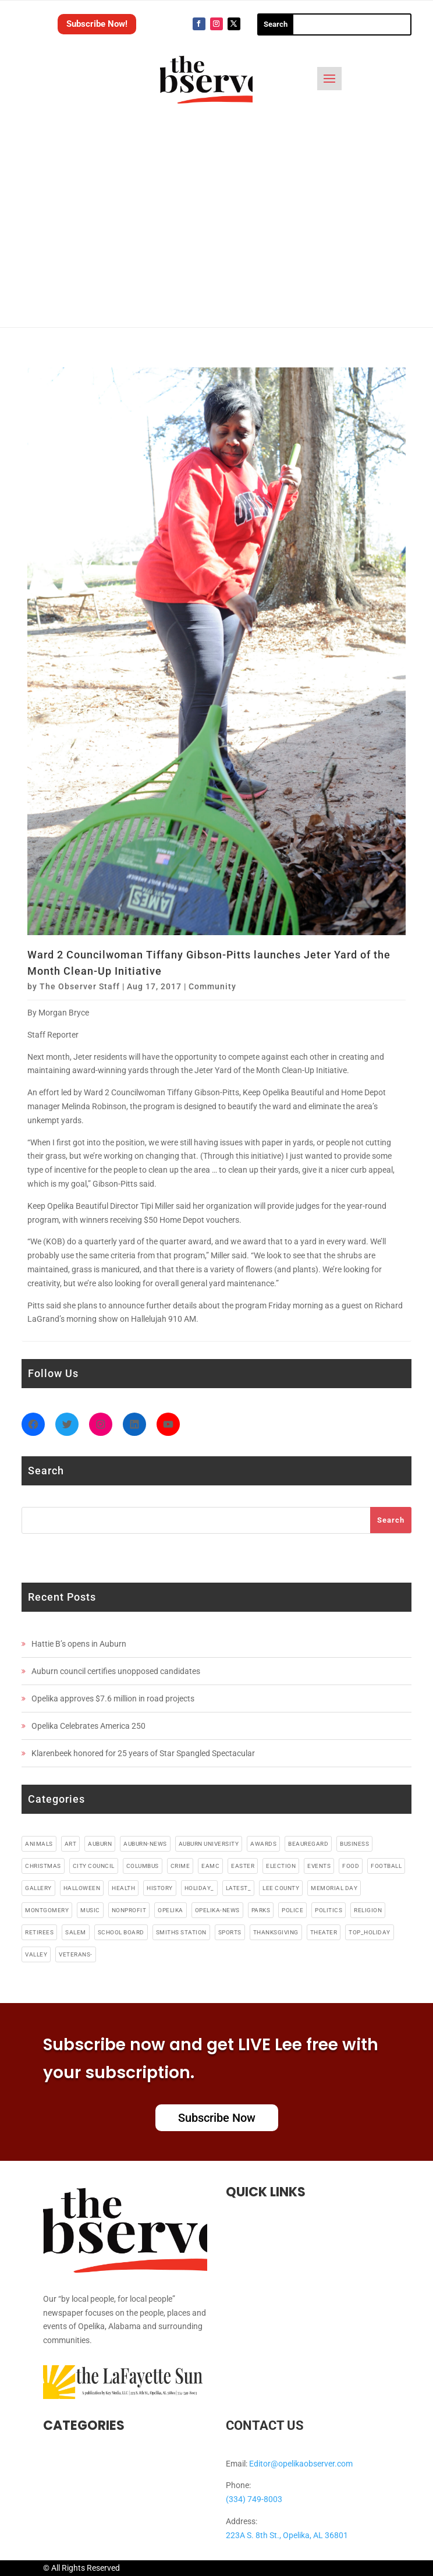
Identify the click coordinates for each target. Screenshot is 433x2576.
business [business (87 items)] (354, 1844)
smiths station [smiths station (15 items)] (181, 1932)
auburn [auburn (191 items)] (100, 1844)
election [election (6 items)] (281, 1866)
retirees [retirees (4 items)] (39, 1932)
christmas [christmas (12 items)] (43, 1866)
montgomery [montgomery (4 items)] (47, 1910)
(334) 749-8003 (254, 2499)
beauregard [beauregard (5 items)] (308, 1844)
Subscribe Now (216, 2118)
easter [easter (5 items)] (242, 1866)
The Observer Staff (80, 986)
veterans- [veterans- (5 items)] (76, 1954)
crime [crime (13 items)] (180, 1866)
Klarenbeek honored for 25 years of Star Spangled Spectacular (143, 1753)
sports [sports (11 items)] (230, 1932)
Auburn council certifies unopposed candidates (115, 1671)
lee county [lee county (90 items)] (280, 1888)
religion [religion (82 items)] (368, 1910)
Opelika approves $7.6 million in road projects (112, 1698)
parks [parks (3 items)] (261, 1910)
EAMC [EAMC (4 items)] (210, 1866)
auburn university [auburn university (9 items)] (209, 1844)
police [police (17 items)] (292, 1910)
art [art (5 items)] (71, 1844)
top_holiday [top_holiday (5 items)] (370, 1932)
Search (390, 1520)
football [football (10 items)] (386, 1866)
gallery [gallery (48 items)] (38, 1888)
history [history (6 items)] (160, 1888)
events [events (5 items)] (319, 1866)
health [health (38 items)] (123, 1888)
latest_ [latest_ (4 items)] (238, 1888)
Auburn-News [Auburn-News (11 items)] (145, 1844)
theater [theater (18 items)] (324, 1932)
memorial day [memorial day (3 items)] (334, 1888)
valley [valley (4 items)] (36, 1954)
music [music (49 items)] (90, 1910)
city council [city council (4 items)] (94, 1866)
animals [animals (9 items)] (39, 1844)
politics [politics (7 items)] (328, 1910)
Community (212, 986)
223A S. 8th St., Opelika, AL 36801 (287, 2535)
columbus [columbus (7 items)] (142, 1866)
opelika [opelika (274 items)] (170, 1910)
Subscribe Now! (96, 24)
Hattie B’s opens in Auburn (78, 1643)
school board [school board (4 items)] (121, 1932)
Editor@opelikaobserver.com (301, 2463)
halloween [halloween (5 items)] (82, 1888)
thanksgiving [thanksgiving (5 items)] (276, 1932)
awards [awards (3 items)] (263, 1844)
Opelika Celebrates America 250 (88, 1726)
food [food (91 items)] (350, 1866)
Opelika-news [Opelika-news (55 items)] (217, 1910)
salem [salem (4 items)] (75, 1932)
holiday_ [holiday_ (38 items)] (199, 1888)
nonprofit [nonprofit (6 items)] (129, 1910)
